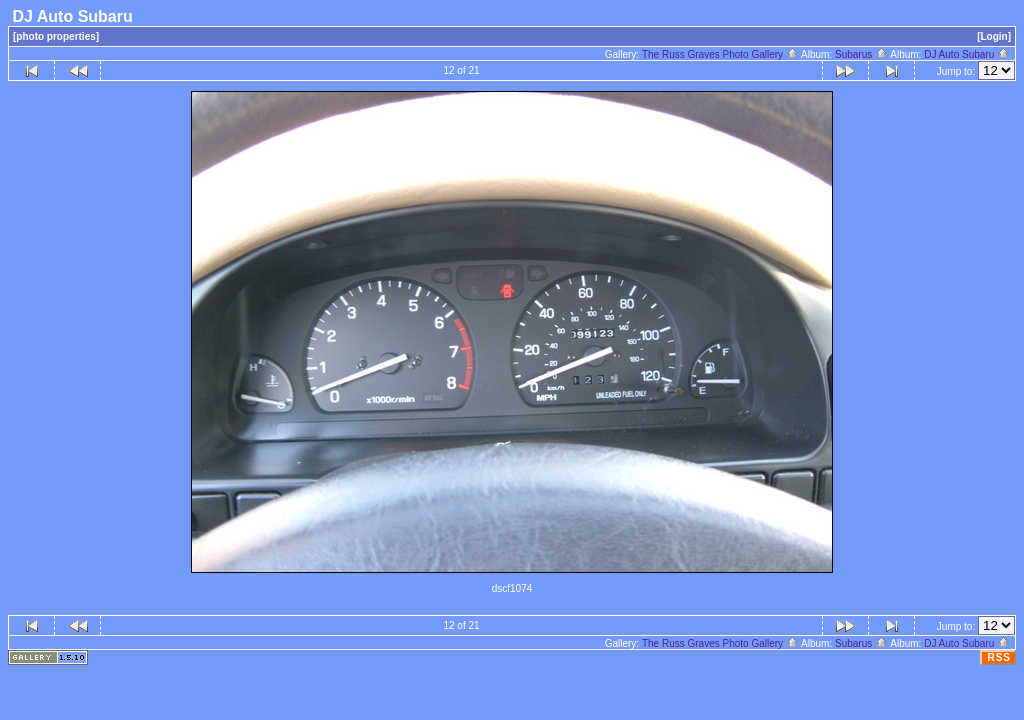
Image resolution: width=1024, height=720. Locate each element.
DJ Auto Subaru (967, 54)
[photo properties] (56, 36)
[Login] (994, 36)
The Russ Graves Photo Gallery (720, 54)
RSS (999, 657)
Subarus (861, 54)
